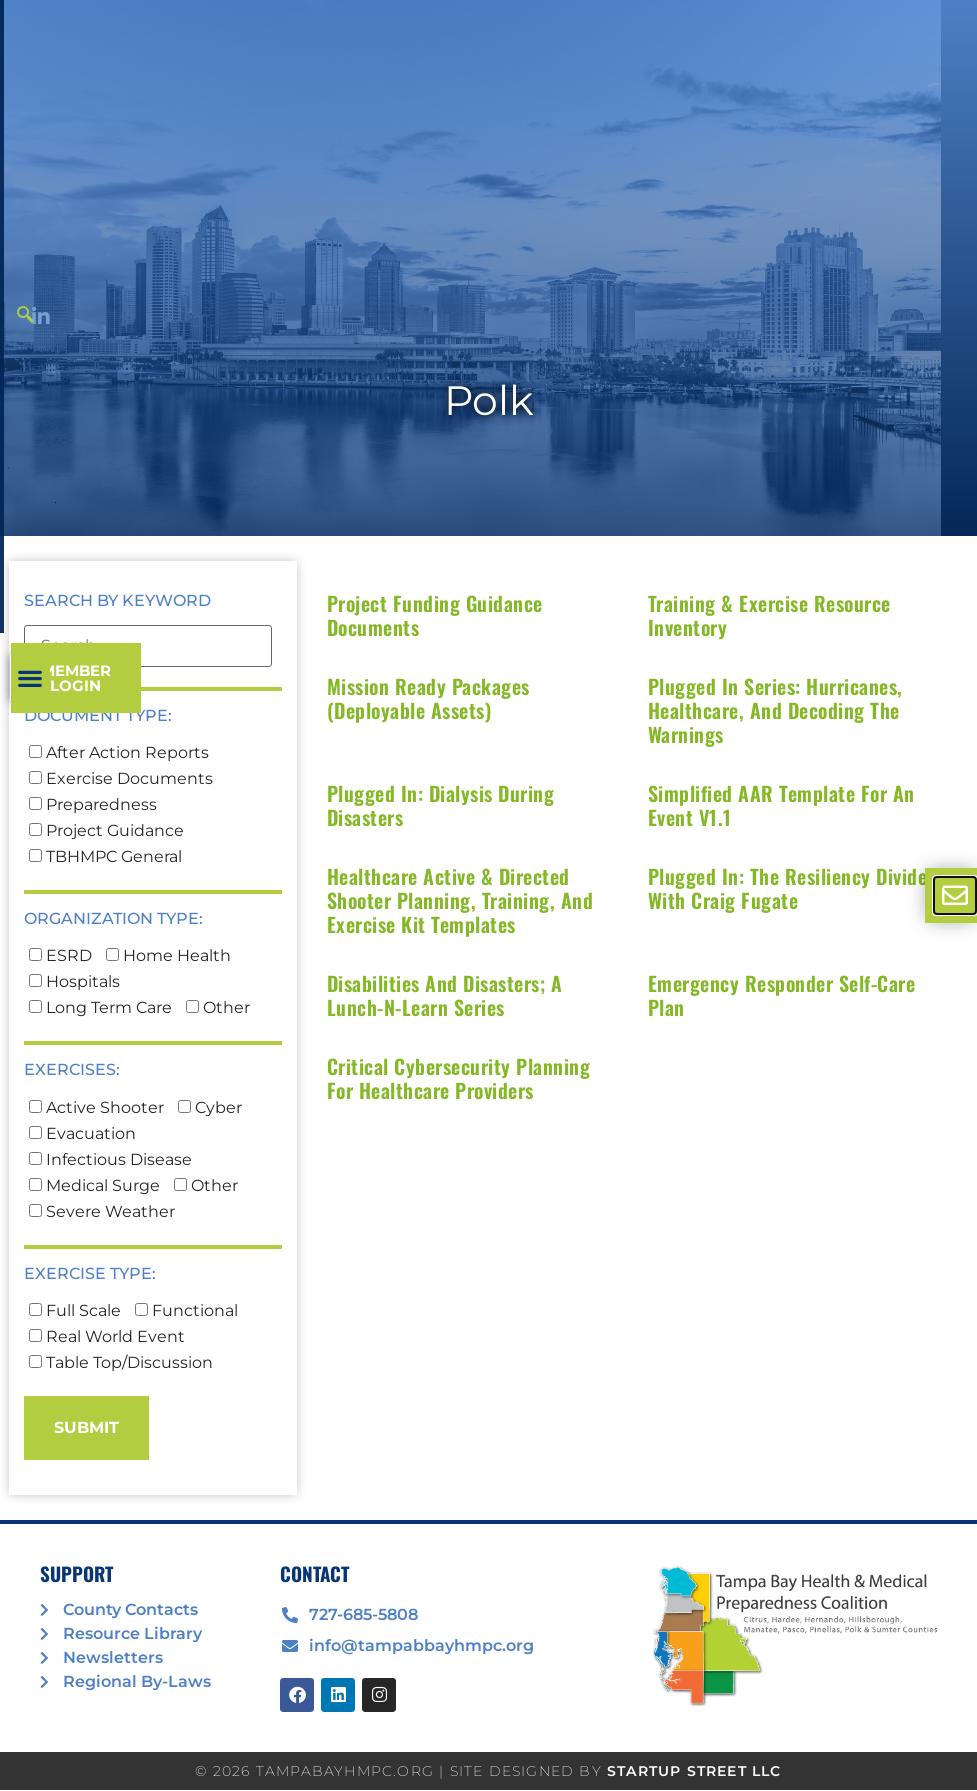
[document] (488, 895)
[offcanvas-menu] (955, 895)
